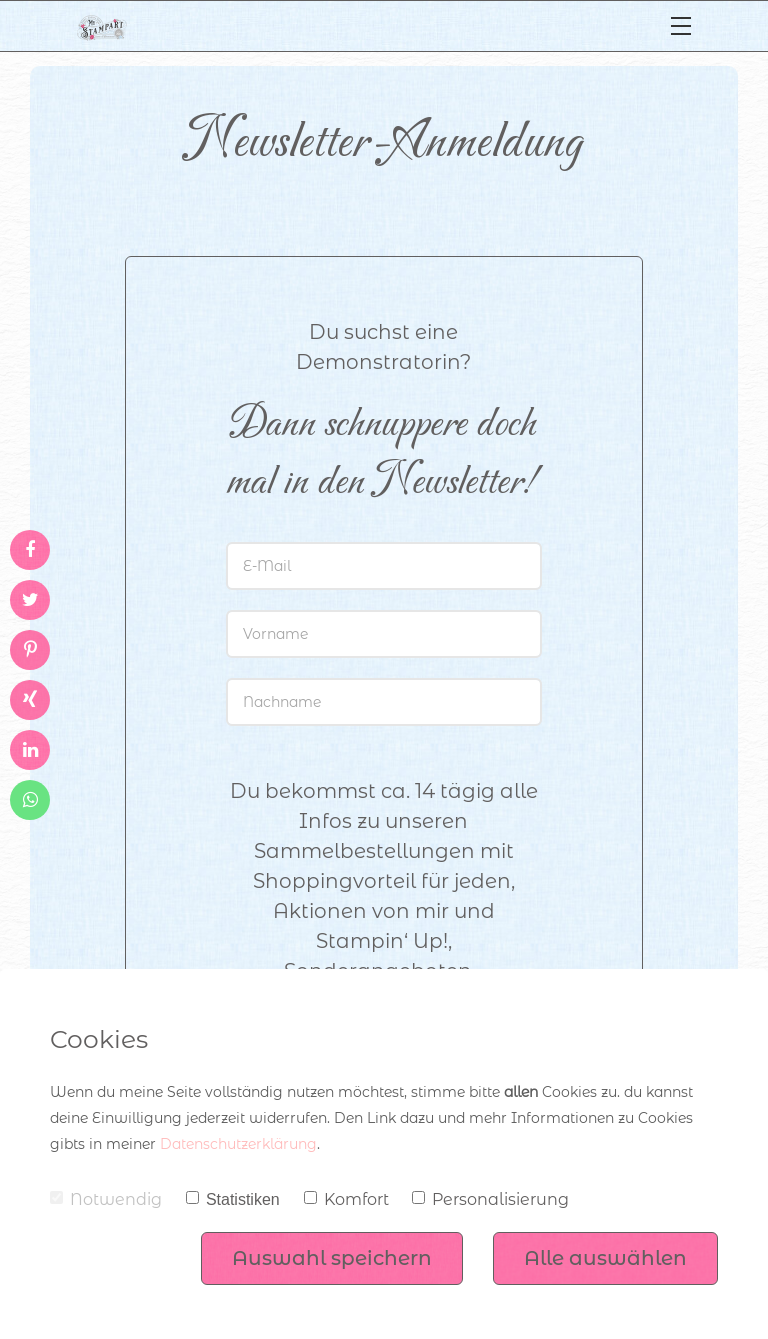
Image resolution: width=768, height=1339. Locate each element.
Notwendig (106, 1199)
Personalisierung (490, 1199)
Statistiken (233, 1199)
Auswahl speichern (332, 1258)
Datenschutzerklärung (238, 1144)
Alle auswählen (605, 1258)
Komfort (346, 1199)
